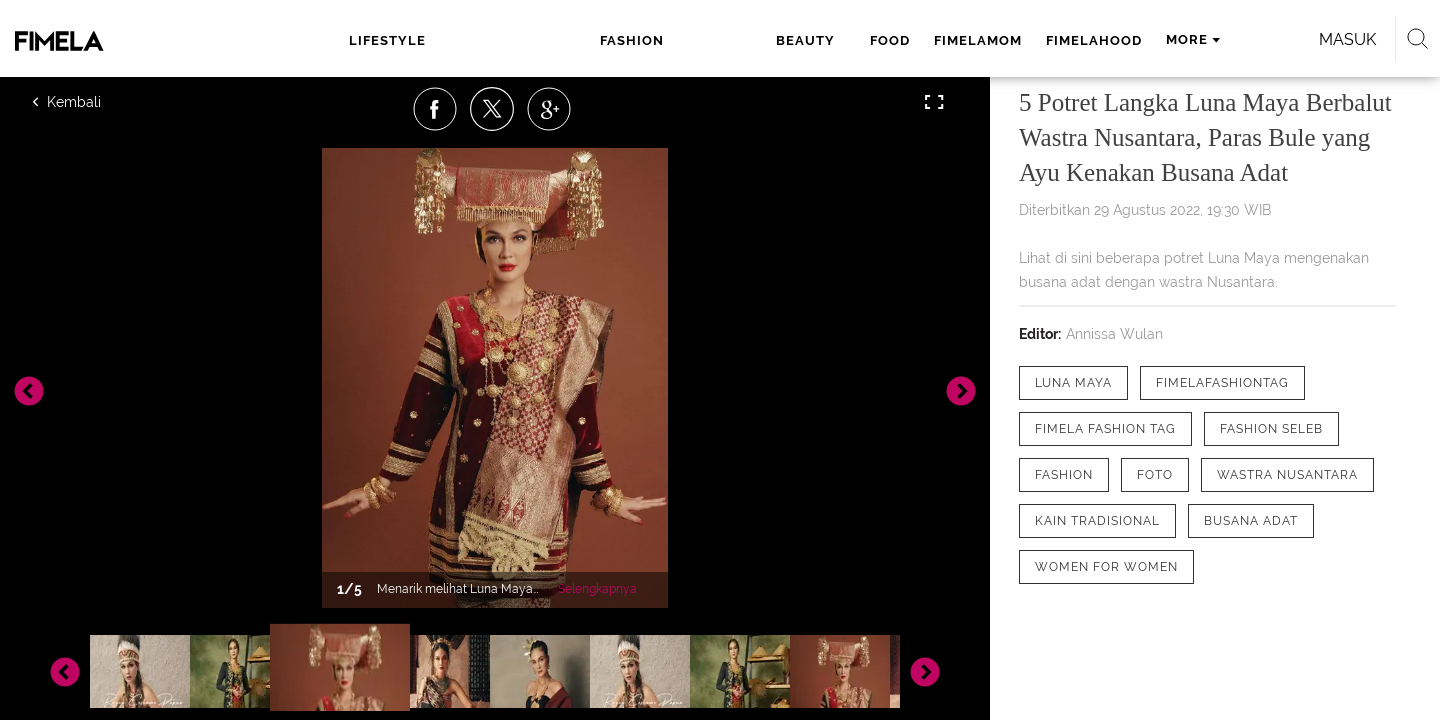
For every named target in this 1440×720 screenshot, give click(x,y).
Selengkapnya (597, 589)
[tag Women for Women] (1106, 567)
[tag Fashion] (1064, 475)
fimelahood (863, 40)
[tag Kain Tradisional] (1097, 521)
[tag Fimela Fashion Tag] (1105, 429)
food (659, 40)
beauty (585, 40)
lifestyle (405, 40)
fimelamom (747, 40)
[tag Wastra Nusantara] (1287, 475)
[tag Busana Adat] (1251, 521)
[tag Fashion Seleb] (1271, 429)
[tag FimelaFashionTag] (1222, 383)
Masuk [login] (1179, 39)
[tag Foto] (1155, 475)
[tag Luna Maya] (1073, 383)
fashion (500, 40)
